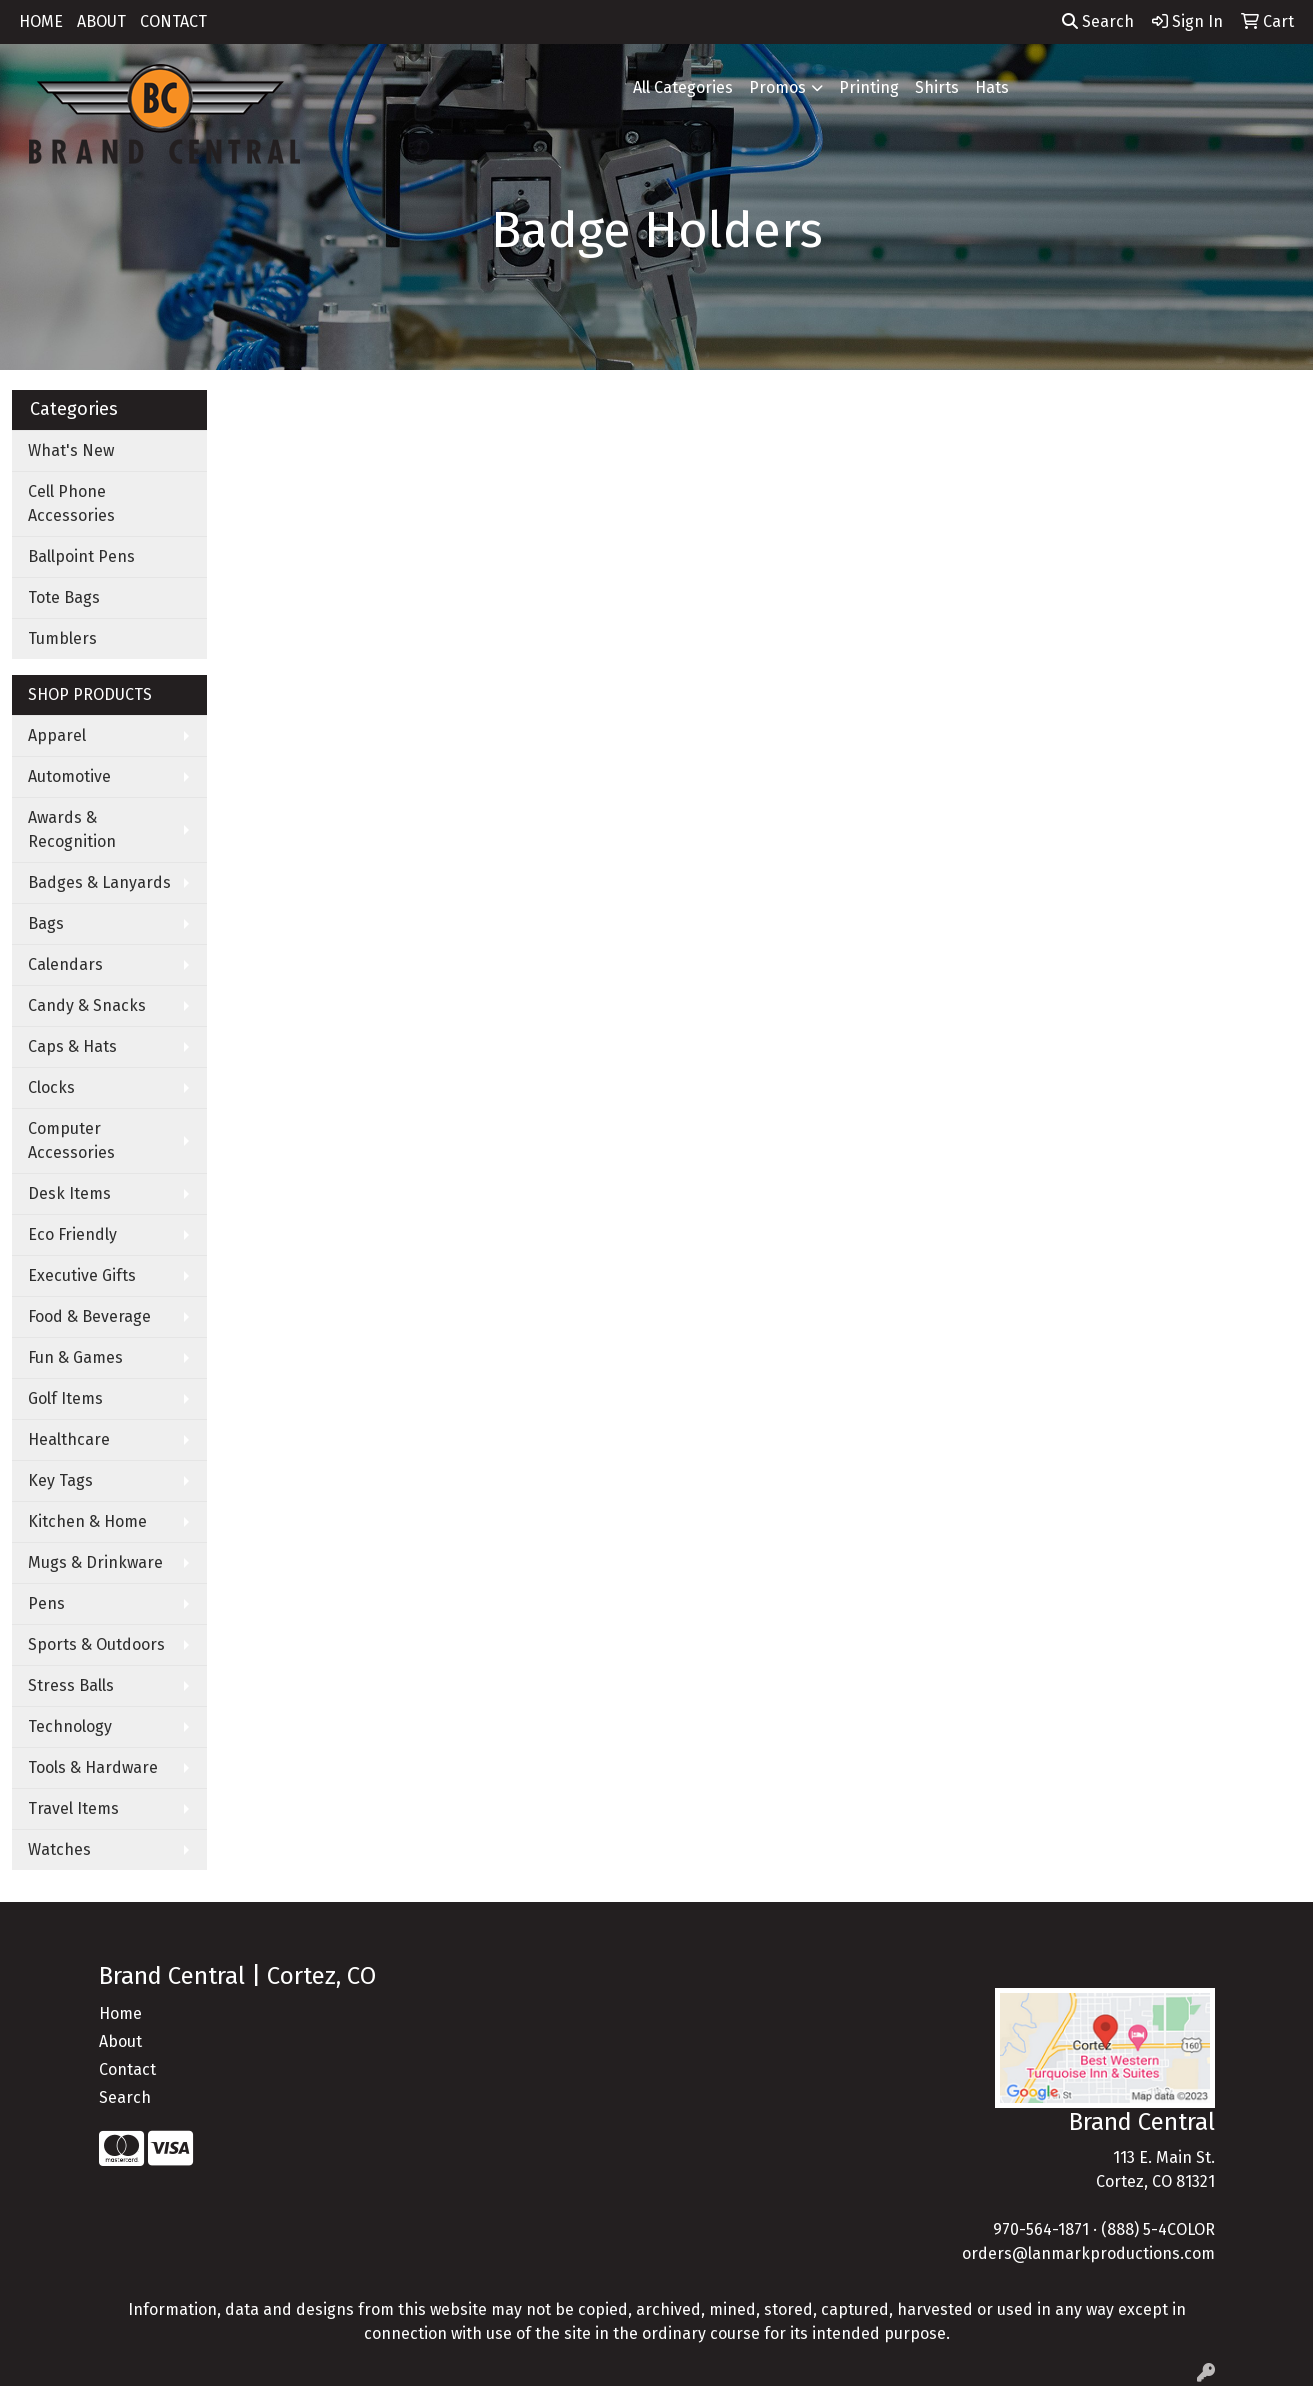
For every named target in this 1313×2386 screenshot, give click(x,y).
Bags (46, 923)
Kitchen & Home (87, 1521)
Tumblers (62, 638)
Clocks (51, 1087)
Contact (127, 2069)
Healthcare (69, 1439)
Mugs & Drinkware (95, 1562)
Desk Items (69, 1193)
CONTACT (173, 21)
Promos (777, 87)
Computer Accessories (71, 1140)
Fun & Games (75, 1357)
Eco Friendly (72, 1234)
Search (1098, 21)
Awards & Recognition (72, 829)
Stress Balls (71, 1685)
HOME (41, 21)
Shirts (937, 87)
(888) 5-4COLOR (1158, 2229)
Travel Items (73, 1808)
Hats (992, 87)
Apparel (57, 735)
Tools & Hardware (93, 1767)
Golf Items (65, 1398)
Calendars (65, 964)
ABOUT (101, 21)
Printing (869, 87)
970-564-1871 (1041, 2229)
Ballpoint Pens (81, 556)
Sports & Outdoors (96, 1644)
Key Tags (60, 1480)
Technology (70, 1726)
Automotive (69, 776)
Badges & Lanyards (99, 882)
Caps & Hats (72, 1046)
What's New (71, 450)
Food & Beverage (89, 1316)
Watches (59, 1849)
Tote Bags (64, 597)
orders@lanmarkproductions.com (1088, 2253)
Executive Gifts (82, 1275)
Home (120, 2013)
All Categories (683, 87)
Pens (46, 1603)
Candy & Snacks (87, 1005)
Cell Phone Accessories (71, 503)
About (120, 2041)
